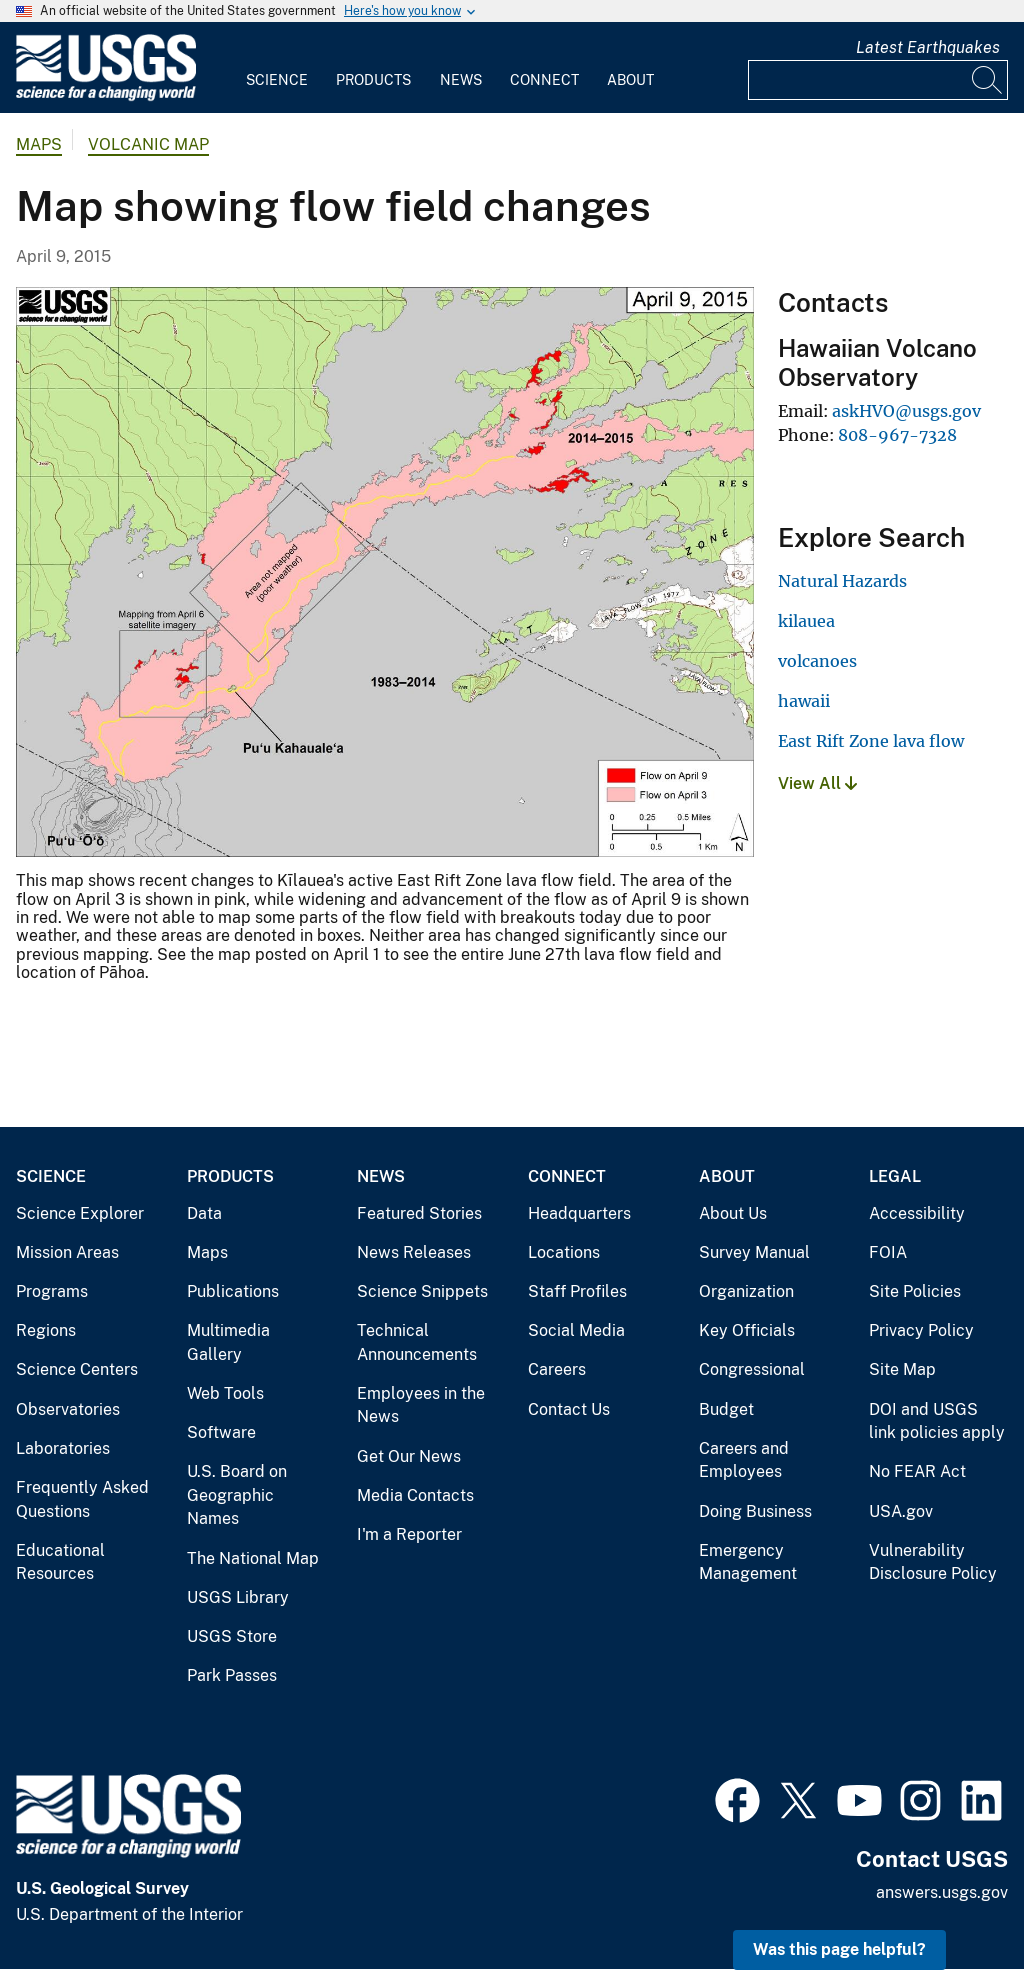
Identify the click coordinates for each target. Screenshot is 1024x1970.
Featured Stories (419, 1213)
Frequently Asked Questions (82, 1499)
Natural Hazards (842, 581)
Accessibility (917, 1213)
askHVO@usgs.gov (906, 411)
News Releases (414, 1252)
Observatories (68, 1409)
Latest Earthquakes (928, 47)
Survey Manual (754, 1252)
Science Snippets (422, 1291)
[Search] (988, 80)
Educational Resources (60, 1562)
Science (277, 80)
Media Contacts (415, 1495)
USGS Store (232, 1636)
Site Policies (915, 1291)
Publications (233, 1291)
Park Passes (232, 1675)
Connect (544, 80)
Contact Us (569, 1409)
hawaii (804, 701)
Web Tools (225, 1393)
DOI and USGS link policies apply (937, 1421)
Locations (564, 1252)
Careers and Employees (744, 1460)
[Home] (106, 96)
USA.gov (901, 1511)
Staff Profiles (577, 1291)
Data (204, 1213)
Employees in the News (421, 1405)
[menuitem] (277, 68)
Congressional (752, 1369)
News (461, 80)
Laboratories (63, 1448)
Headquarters (579, 1213)
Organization (746, 1291)
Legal (895, 1176)
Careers (557, 1369)
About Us (733, 1213)
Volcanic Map (148, 144)
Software (221, 1432)
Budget (726, 1409)
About (630, 80)
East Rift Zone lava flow (871, 741)
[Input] (878, 80)
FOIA (888, 1252)
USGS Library (238, 1597)
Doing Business (755, 1511)
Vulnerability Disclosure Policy (933, 1562)
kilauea (806, 621)
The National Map (253, 1558)
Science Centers (77, 1369)
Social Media (576, 1330)
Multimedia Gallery (228, 1342)
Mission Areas (67, 1252)
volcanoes (817, 661)
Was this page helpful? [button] (839, 1949)
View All (817, 783)
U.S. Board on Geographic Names (237, 1495)
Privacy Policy (921, 1330)
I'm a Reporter (409, 1534)
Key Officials (747, 1330)
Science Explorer (80, 1213)
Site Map (902, 1369)
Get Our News (409, 1456)
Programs (52, 1291)
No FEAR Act (917, 1471)
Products (373, 80)
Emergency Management (748, 1562)
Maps (39, 144)
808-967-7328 (897, 435)
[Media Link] (385, 574)
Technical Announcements (417, 1342)
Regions (46, 1330)
